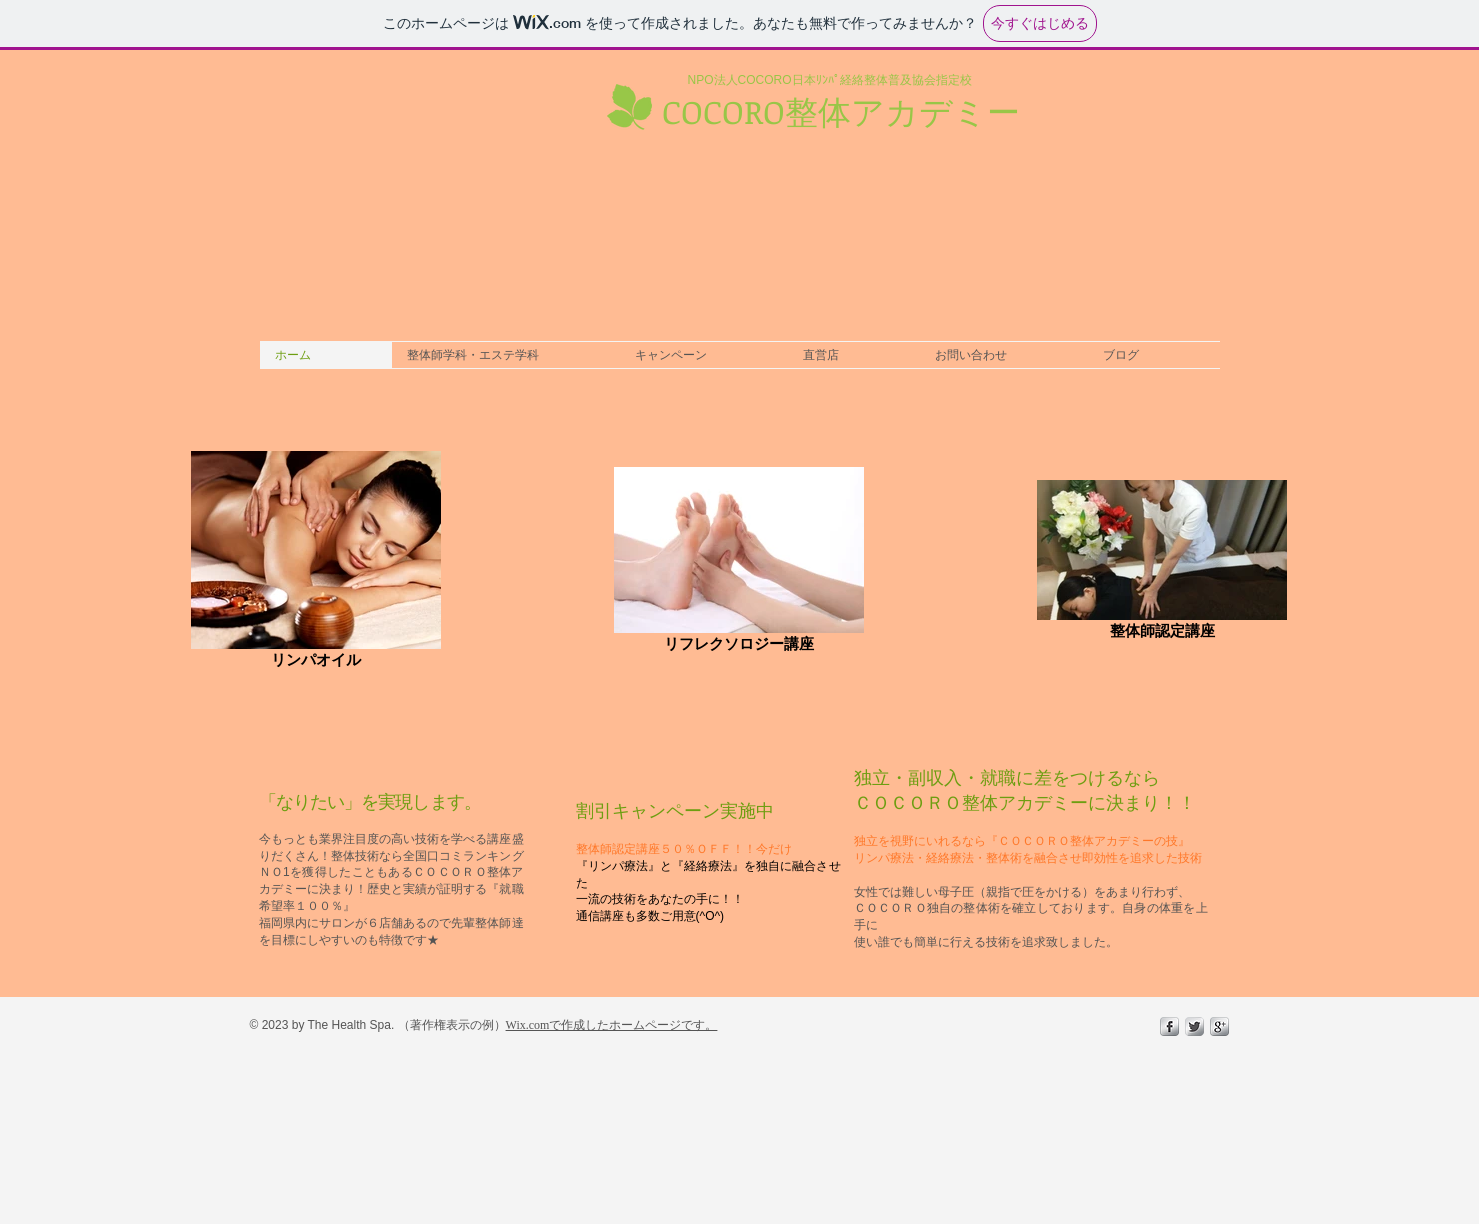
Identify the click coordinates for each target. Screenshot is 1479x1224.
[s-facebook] (1169, 1026)
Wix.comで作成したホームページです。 (612, 1025)
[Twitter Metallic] (1194, 1026)
